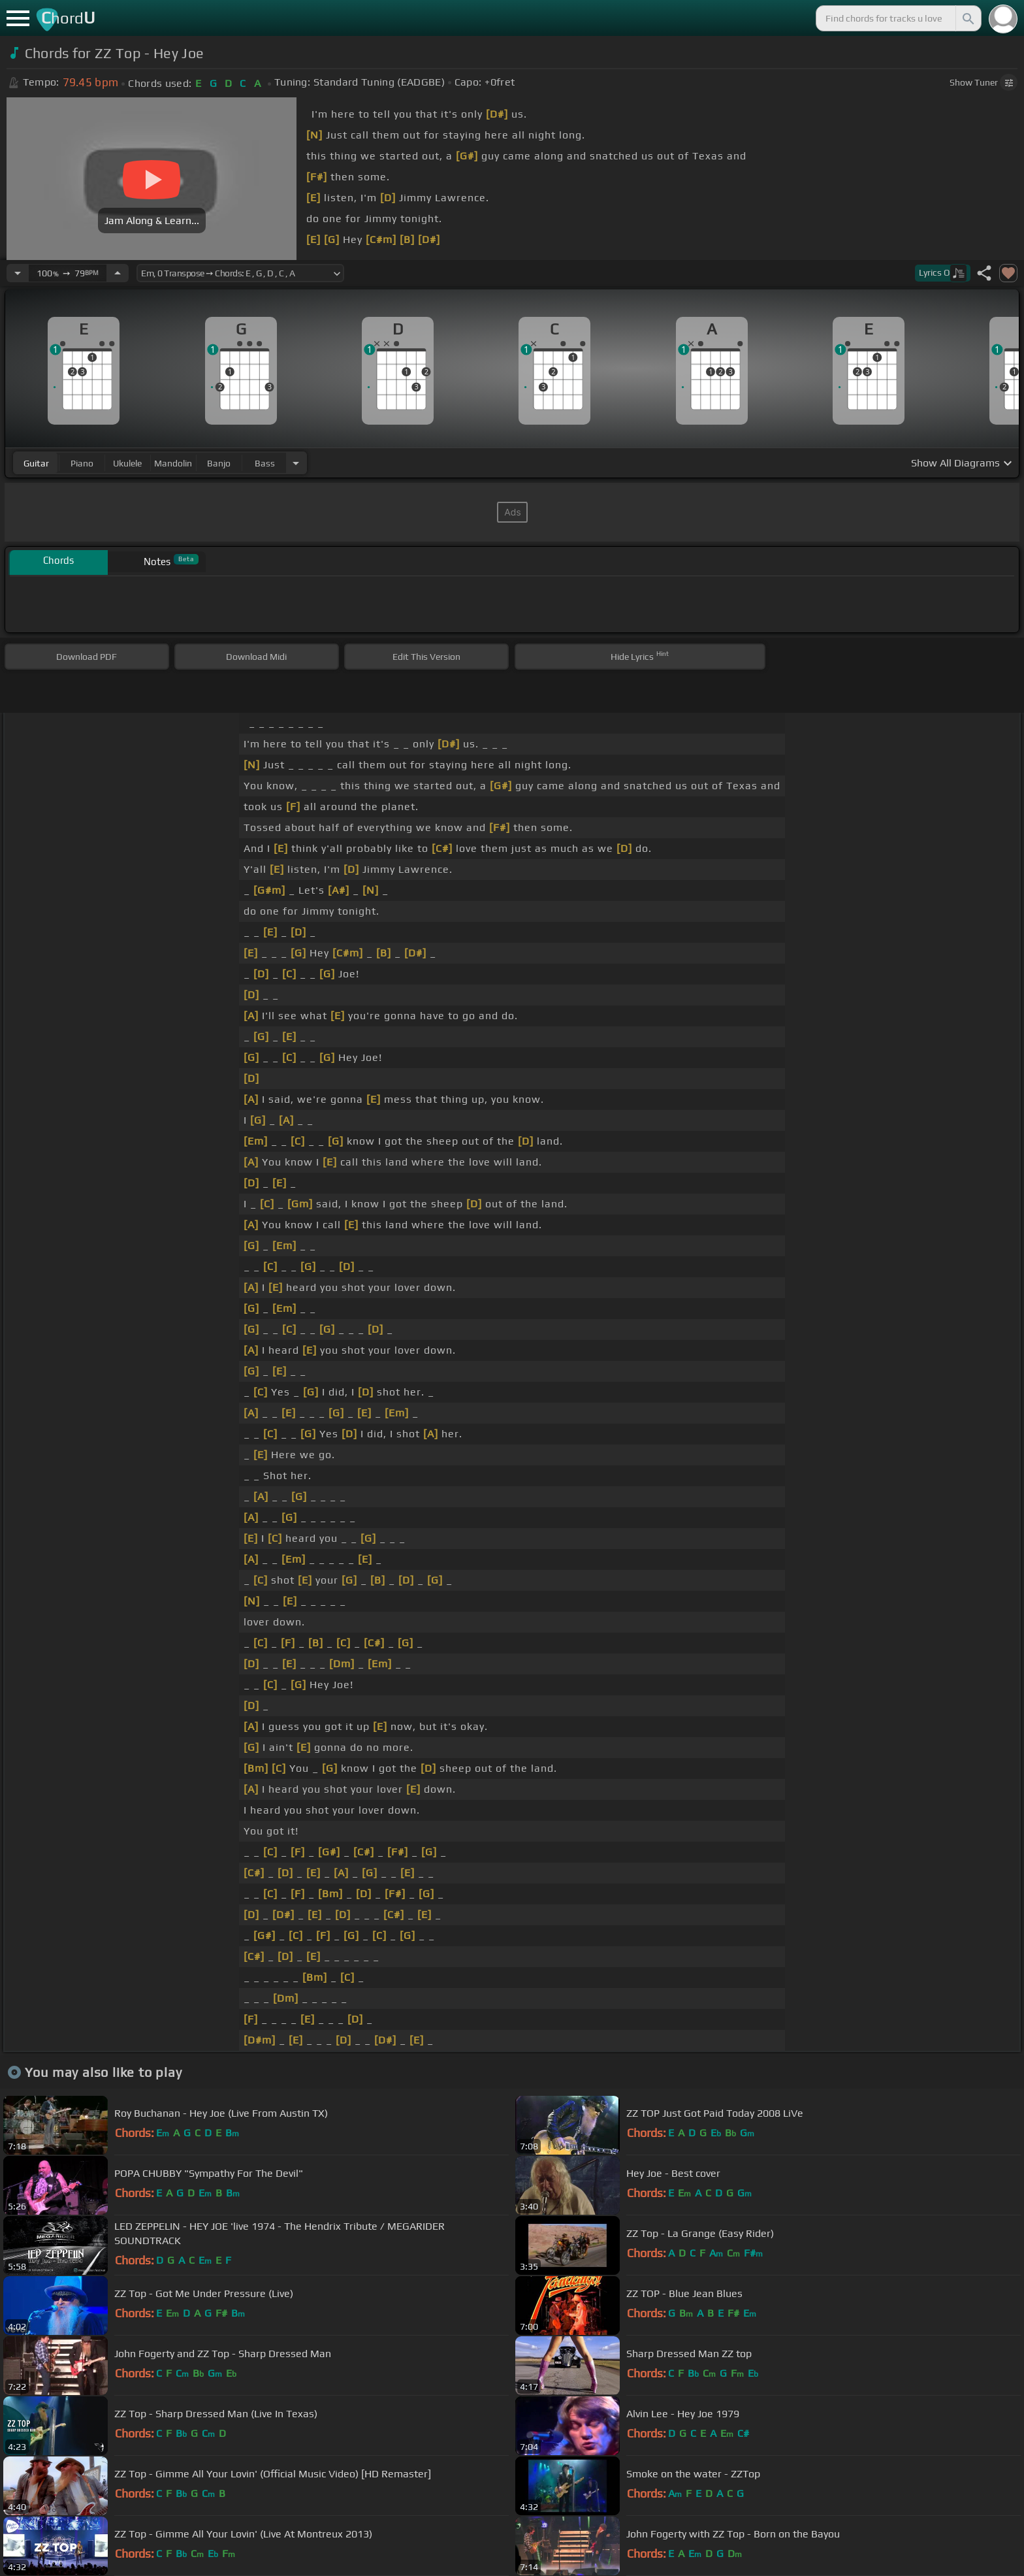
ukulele (127, 463)
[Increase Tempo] (117, 273)
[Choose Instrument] (296, 463)
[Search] (967, 18)
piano (82, 463)
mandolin (173, 463)
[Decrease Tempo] (18, 273)
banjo (219, 463)
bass (265, 463)
